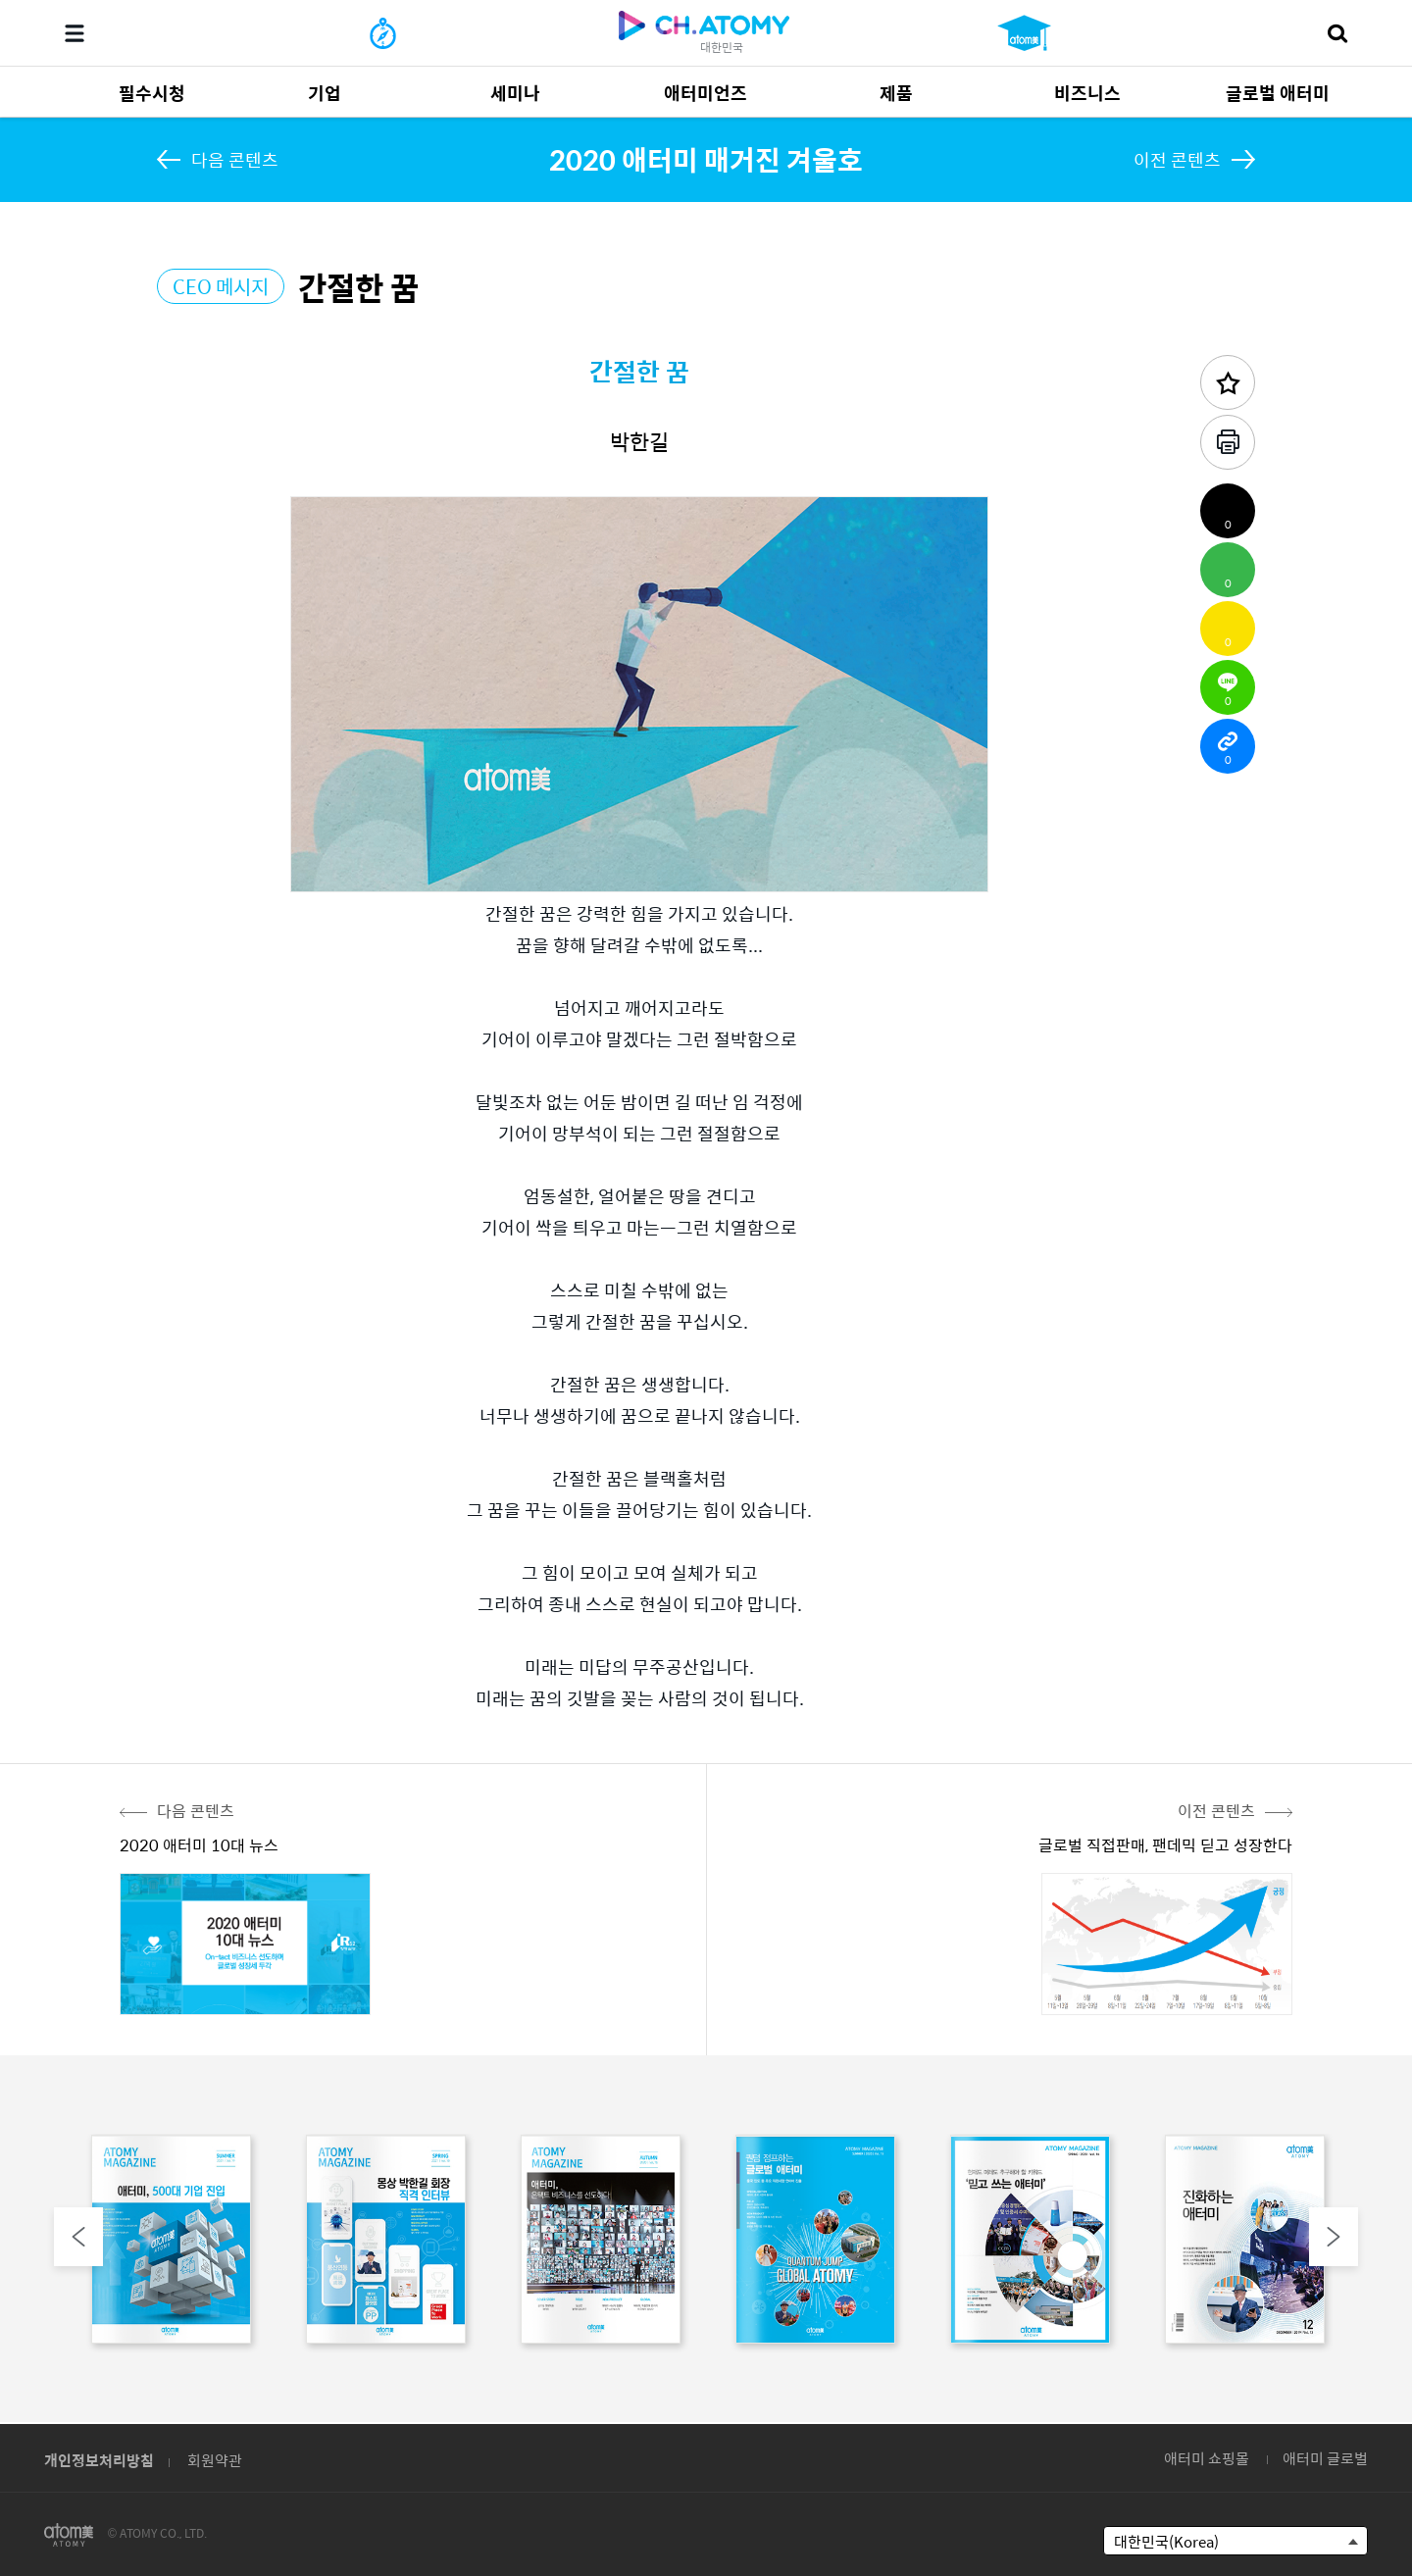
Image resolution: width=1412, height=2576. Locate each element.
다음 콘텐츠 (234, 159)
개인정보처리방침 (99, 2460)
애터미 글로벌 (1325, 2458)
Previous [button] (78, 2236)
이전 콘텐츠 (1177, 159)
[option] (171, 2243)
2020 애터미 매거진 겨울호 (706, 158)
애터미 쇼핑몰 (1206, 2458)
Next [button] (1333, 2236)
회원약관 (214, 2460)
